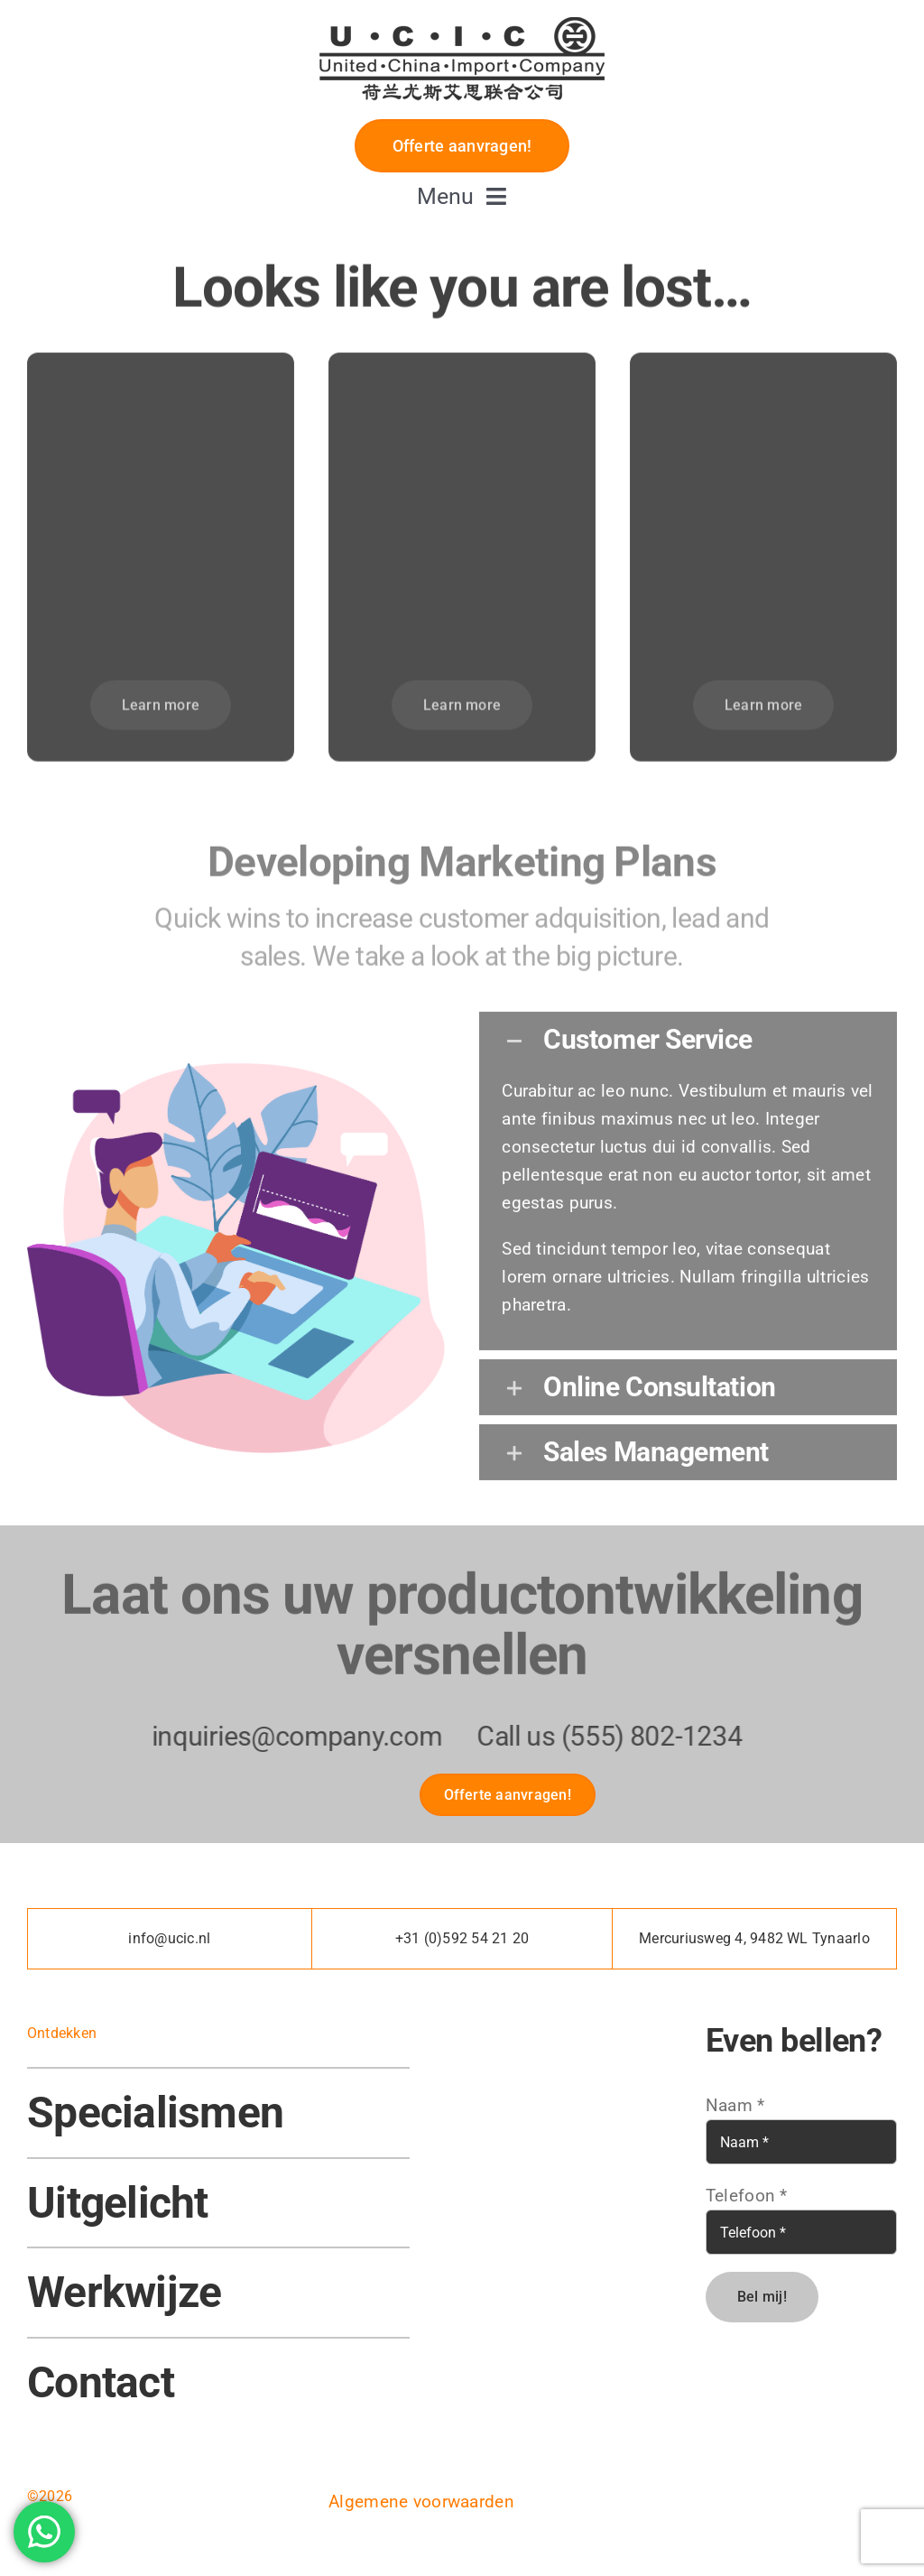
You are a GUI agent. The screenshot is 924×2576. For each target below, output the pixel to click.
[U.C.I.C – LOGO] (462, 15)
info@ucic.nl (169, 1938)
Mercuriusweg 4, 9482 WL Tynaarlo (754, 1938)
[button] (688, 1030)
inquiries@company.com (282, 1736)
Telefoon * (747, 2195)
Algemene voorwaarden (421, 2501)
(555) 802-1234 (637, 1736)
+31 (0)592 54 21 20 (462, 1938)
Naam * (735, 2105)
